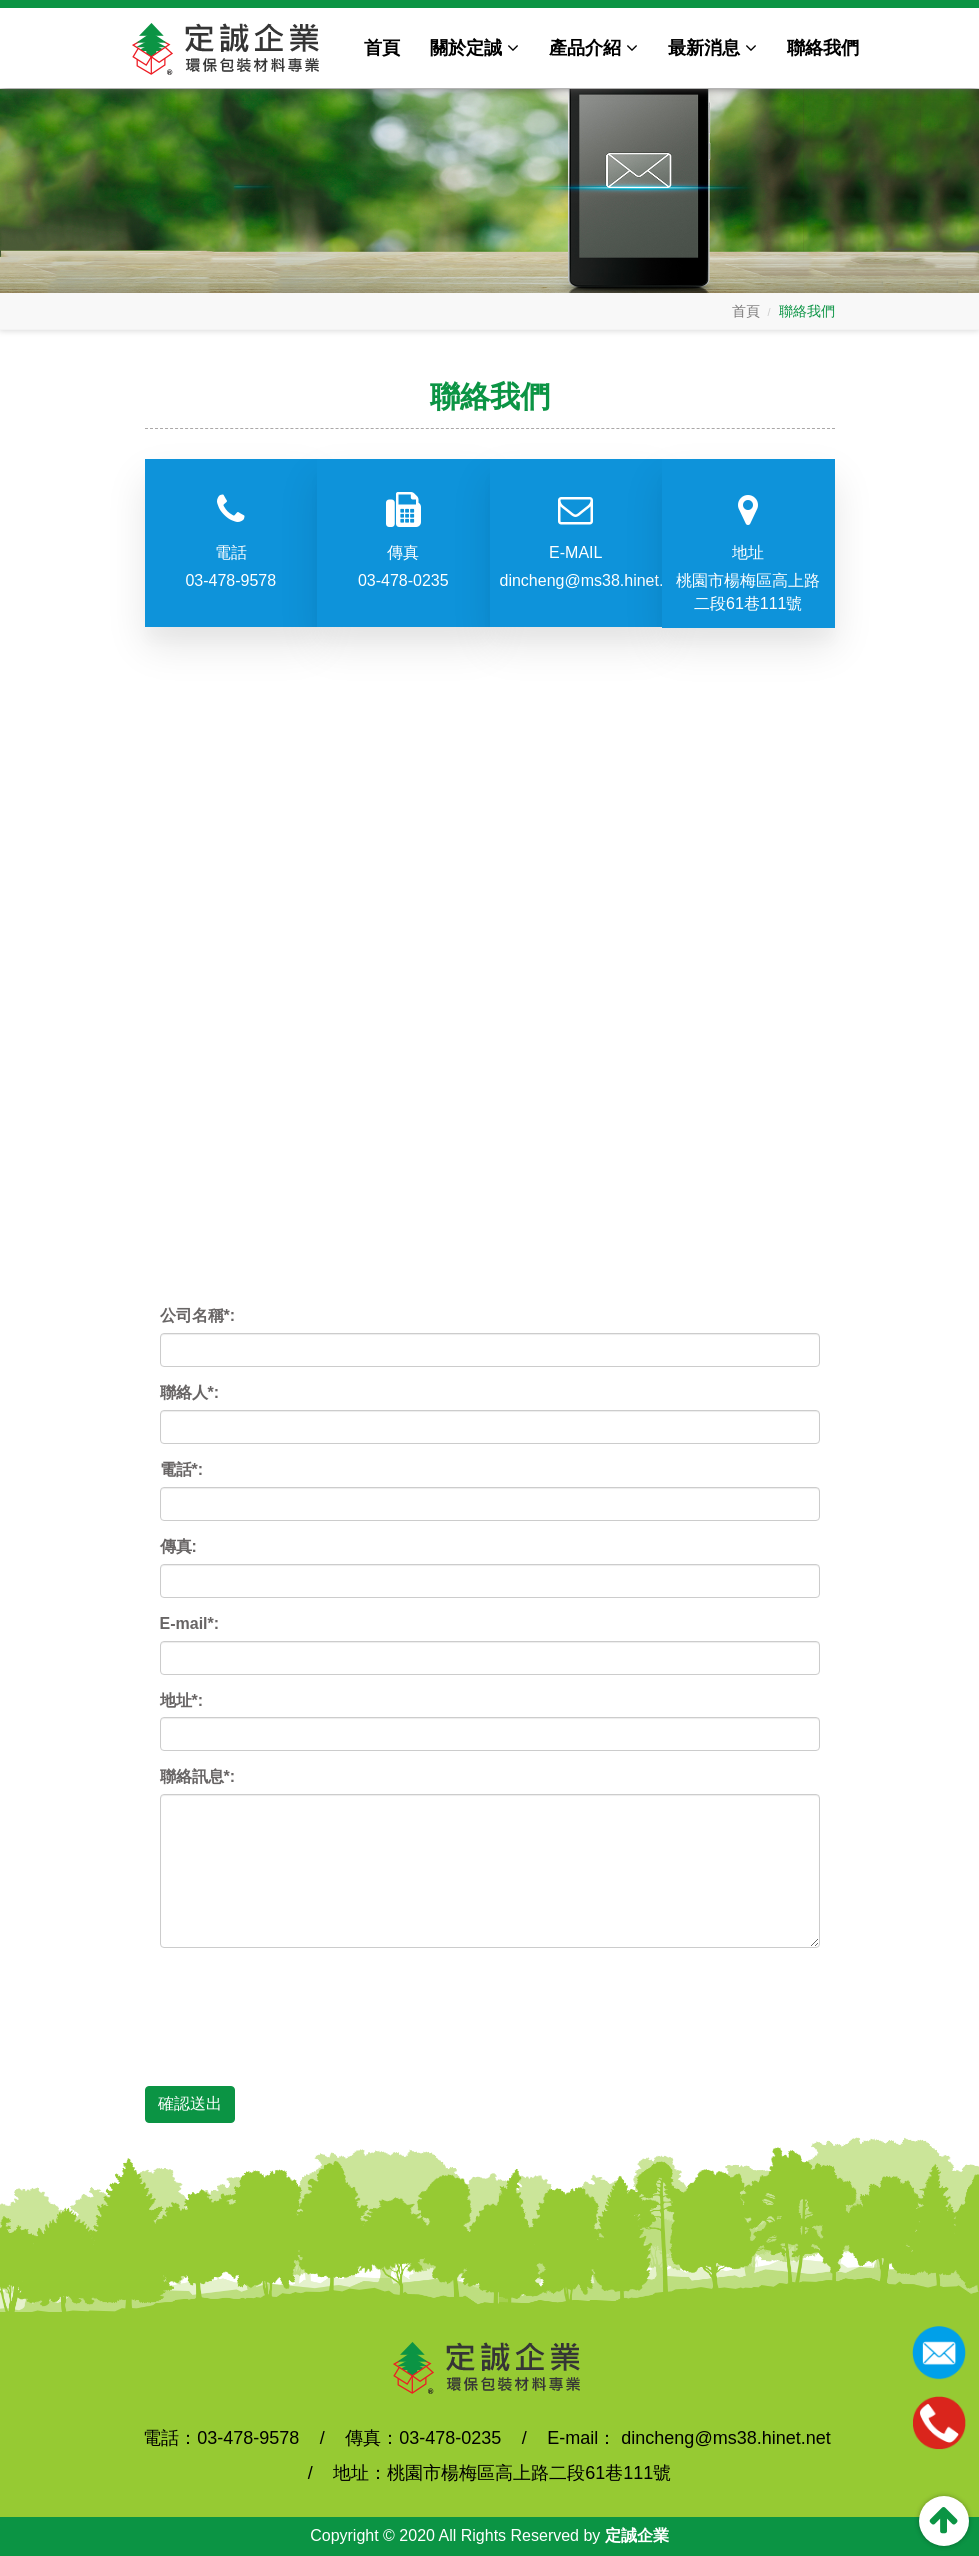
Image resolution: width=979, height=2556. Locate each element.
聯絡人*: (190, 1392)
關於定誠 (474, 48)
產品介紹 (593, 48)
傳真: (178, 1546)
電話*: (182, 1469)
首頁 (382, 48)
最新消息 (712, 48)
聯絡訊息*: (198, 1776)
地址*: (182, 1700)
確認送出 (190, 2103)
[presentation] (312, 2002)
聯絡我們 (823, 48)
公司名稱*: (198, 1315)
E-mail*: (190, 1623)
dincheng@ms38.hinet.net (576, 580)
